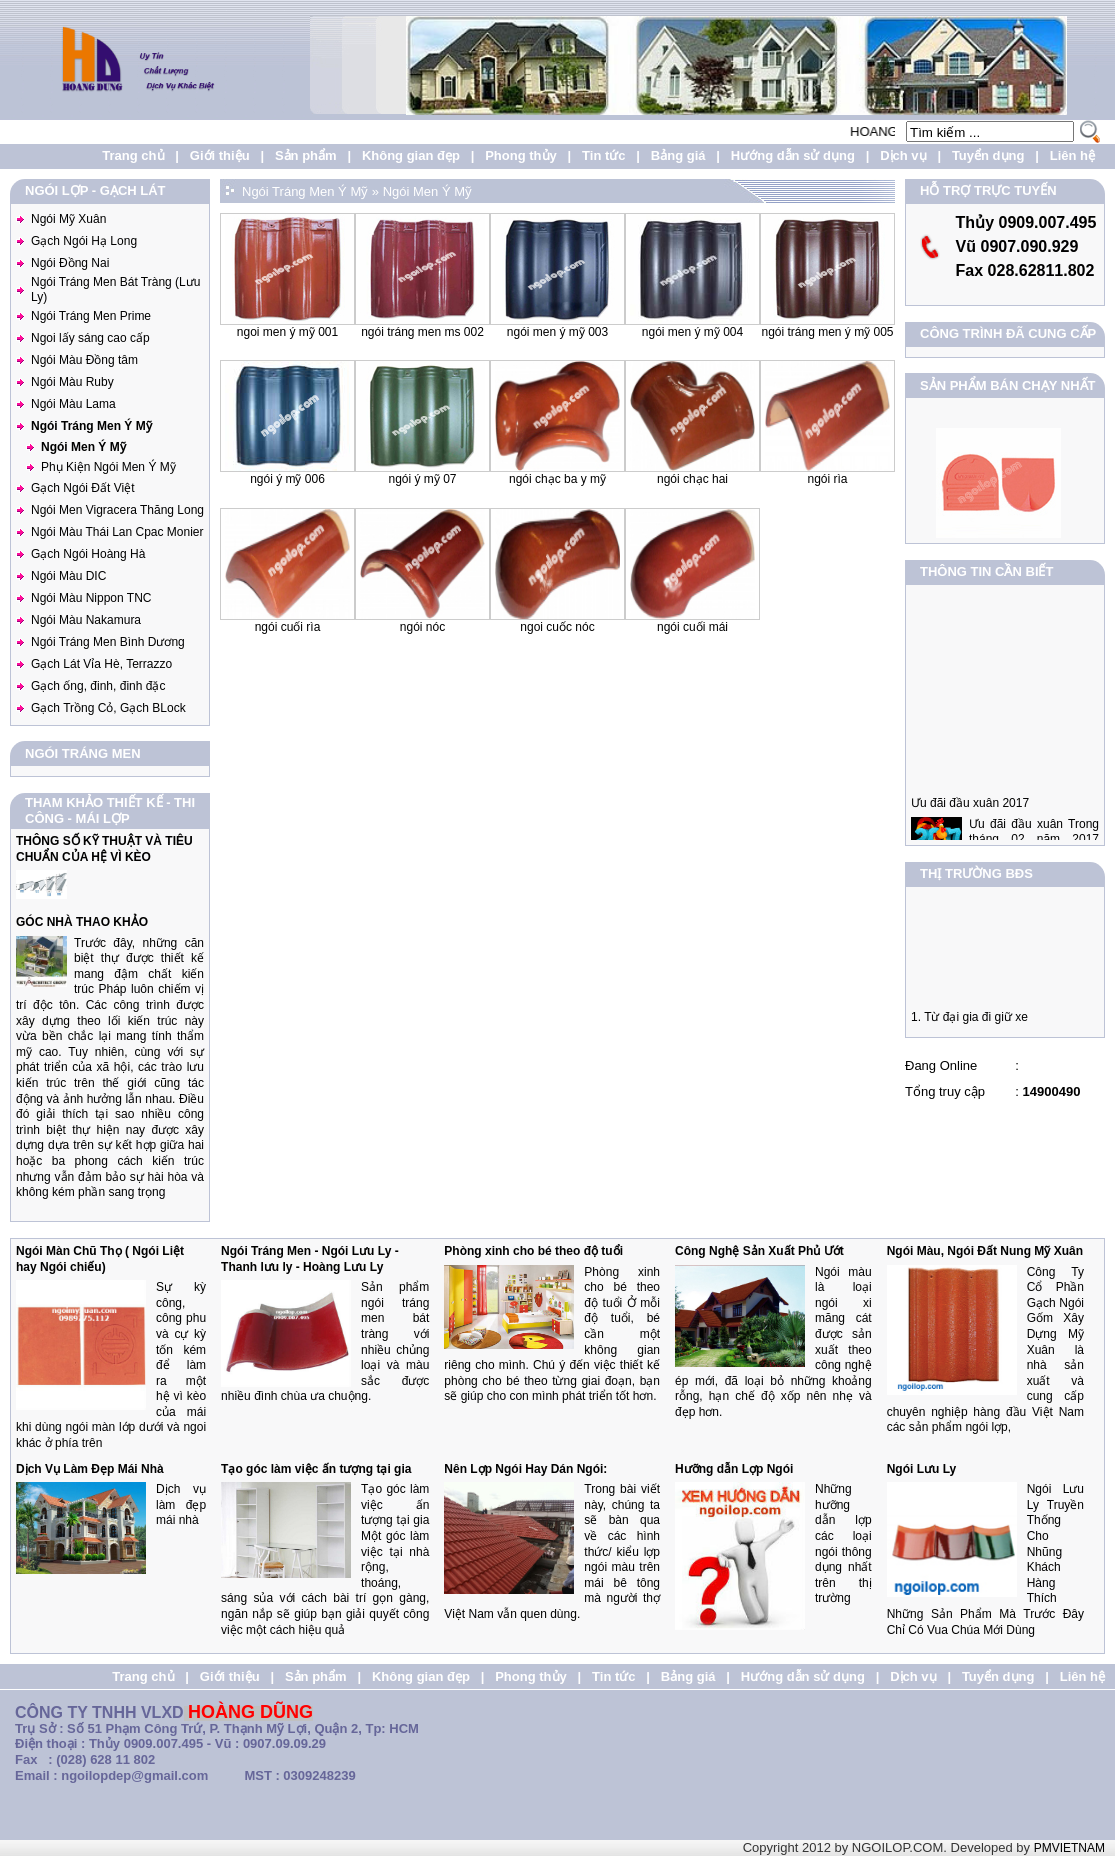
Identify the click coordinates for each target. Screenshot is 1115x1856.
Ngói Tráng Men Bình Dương (108, 642)
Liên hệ (1072, 155)
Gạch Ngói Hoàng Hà (88, 554)
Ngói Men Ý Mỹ (83, 447)
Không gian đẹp (411, 155)
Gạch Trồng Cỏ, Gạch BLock (108, 708)
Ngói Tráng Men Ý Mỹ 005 (827, 332)
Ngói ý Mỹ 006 (287, 479)
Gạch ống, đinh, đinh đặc (98, 686)
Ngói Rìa (827, 479)
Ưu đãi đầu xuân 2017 (970, 815)
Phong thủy (521, 155)
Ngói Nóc (422, 627)
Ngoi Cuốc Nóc (557, 627)
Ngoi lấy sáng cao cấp (90, 338)
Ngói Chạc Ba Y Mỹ (557, 479)
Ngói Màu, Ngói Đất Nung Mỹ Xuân (985, 1251)
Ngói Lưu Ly (922, 1469)
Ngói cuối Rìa (288, 627)
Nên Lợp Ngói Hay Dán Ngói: (525, 1469)
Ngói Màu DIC (68, 576)
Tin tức (603, 155)
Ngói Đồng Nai (70, 263)
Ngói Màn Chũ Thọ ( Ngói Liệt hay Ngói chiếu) (100, 1259)
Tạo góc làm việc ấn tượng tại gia (316, 1469)
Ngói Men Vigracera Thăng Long (117, 510)
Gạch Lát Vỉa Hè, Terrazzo (101, 664)
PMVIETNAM (1069, 1848)
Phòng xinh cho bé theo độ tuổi (533, 1251)
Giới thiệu (220, 155)
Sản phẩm (306, 155)
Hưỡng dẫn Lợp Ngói (734, 1469)
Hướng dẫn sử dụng (793, 155)
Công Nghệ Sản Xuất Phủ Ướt (759, 1251)
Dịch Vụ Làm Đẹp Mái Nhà (90, 1469)
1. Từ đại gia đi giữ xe (969, 1023)
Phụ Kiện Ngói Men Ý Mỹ (108, 467)
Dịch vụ (903, 155)
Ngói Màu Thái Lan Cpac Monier (117, 532)
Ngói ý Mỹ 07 (422, 479)
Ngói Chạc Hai (692, 479)
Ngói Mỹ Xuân (68, 219)
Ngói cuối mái (692, 627)
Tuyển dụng (988, 155)
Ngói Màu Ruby (72, 382)
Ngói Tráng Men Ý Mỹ (91, 426)
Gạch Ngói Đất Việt (82, 488)
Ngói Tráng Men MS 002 (422, 332)
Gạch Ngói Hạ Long (84, 241)
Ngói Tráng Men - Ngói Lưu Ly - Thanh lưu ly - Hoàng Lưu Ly (310, 1259)
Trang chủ (133, 155)
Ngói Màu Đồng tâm (84, 360)
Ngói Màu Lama (73, 404)
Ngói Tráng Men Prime (91, 316)
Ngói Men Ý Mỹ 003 (557, 332)
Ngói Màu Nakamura (86, 620)
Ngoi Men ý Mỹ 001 (287, 332)
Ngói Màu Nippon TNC (91, 598)
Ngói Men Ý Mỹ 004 (692, 332)
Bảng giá (678, 155)
